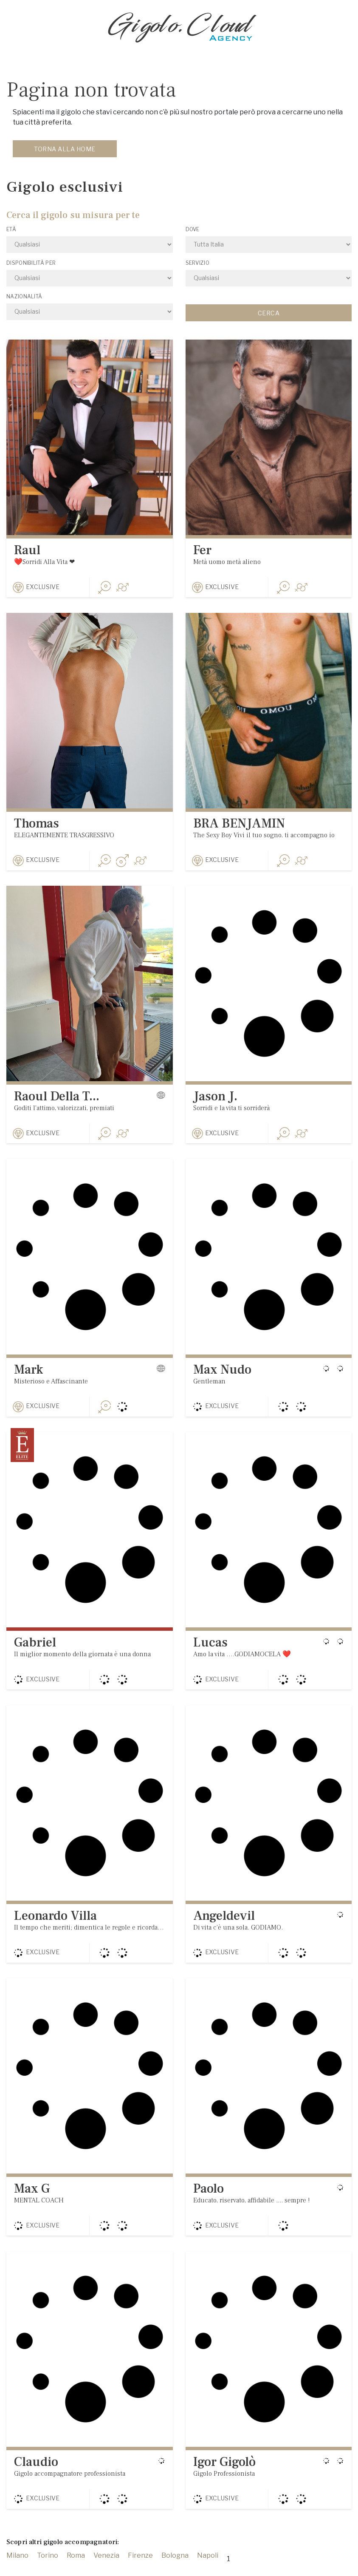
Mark (28, 1374)
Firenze (140, 2567)
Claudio (36, 2472)
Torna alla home (65, 149)
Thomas (36, 824)
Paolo (208, 2197)
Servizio (197, 263)
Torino (47, 2567)
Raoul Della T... (56, 1099)
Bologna (175, 2567)
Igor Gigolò (224, 2472)
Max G (32, 2197)
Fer (202, 550)
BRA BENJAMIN (239, 824)
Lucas (210, 1648)
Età (11, 229)
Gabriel (35, 1648)
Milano (17, 2567)
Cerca (269, 313)
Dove (193, 229)
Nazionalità (24, 296)
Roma (76, 2567)
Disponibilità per (31, 263)
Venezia (106, 2567)
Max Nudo (222, 1374)
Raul (27, 550)
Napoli (207, 2567)
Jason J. (215, 1099)
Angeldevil (224, 1923)
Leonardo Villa (55, 1923)
